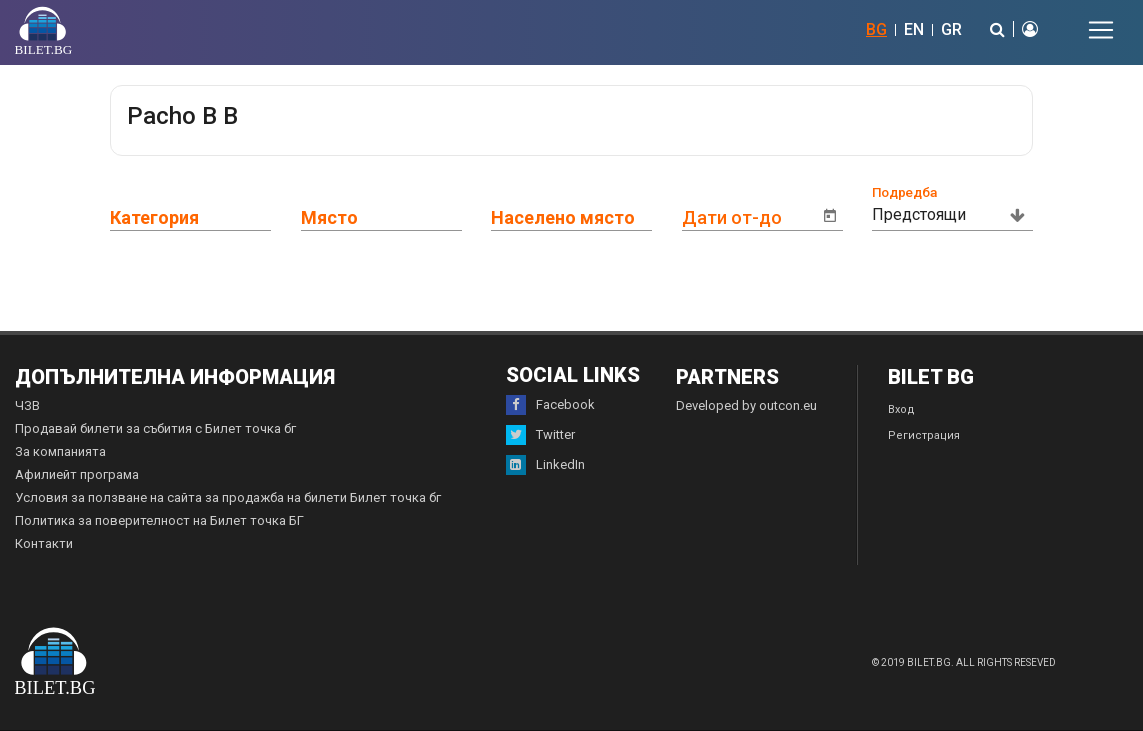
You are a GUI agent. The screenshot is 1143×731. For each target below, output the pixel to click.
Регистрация (924, 435)
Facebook (550, 405)
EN (914, 29)
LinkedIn (545, 465)
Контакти (44, 543)
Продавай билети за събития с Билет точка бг (155, 428)
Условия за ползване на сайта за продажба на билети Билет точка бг (228, 497)
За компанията (60, 451)
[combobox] (205, 215)
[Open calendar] (830, 216)
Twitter (540, 435)
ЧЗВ (27, 405)
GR (951, 29)
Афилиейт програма (77, 474)
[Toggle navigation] (1101, 30)
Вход (901, 409)
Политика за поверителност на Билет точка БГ (159, 520)
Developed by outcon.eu (746, 405)
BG (876, 29)
